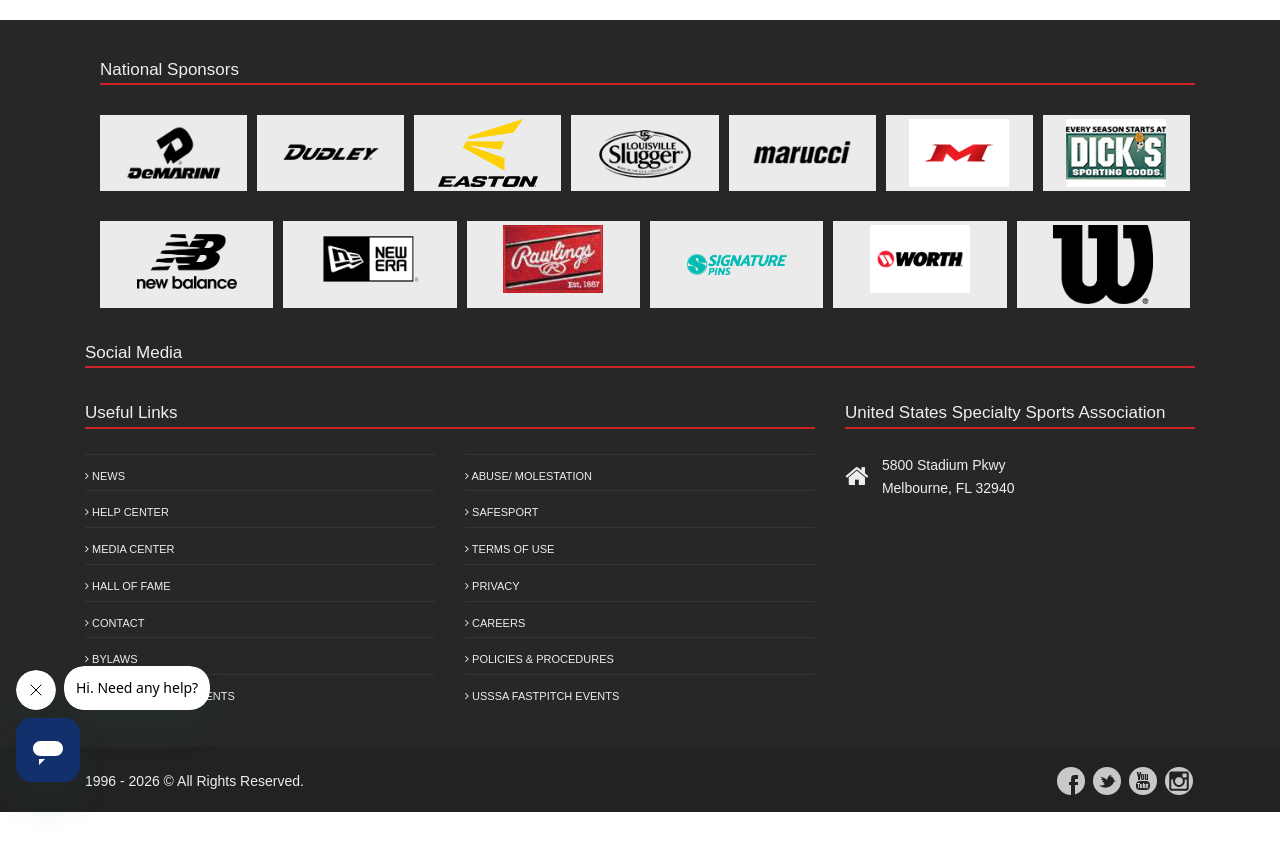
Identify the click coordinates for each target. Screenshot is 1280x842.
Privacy (492, 586)
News (105, 476)
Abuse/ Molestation (528, 476)
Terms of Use (509, 549)
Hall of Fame (128, 586)
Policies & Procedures (539, 659)
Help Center (127, 512)
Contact (114, 623)
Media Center (130, 549)
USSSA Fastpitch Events (542, 696)
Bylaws (111, 659)
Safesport (501, 512)
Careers (495, 623)
